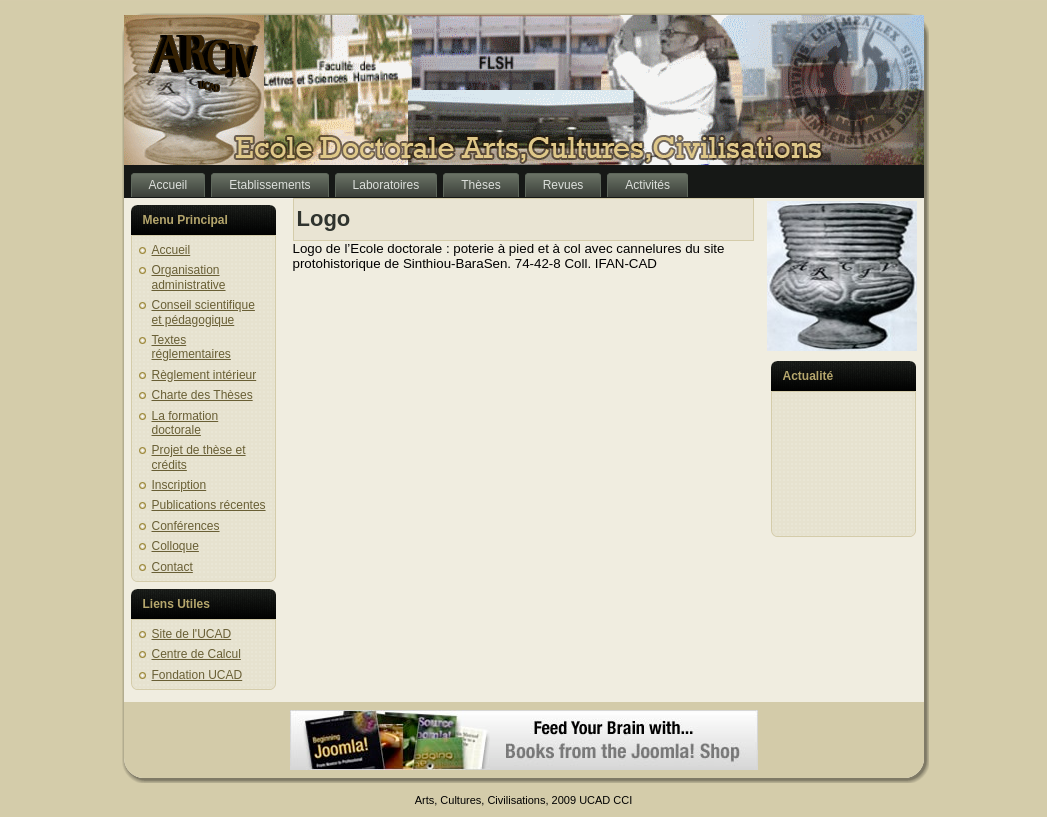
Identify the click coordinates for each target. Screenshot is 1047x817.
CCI (622, 800)
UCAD (594, 800)
